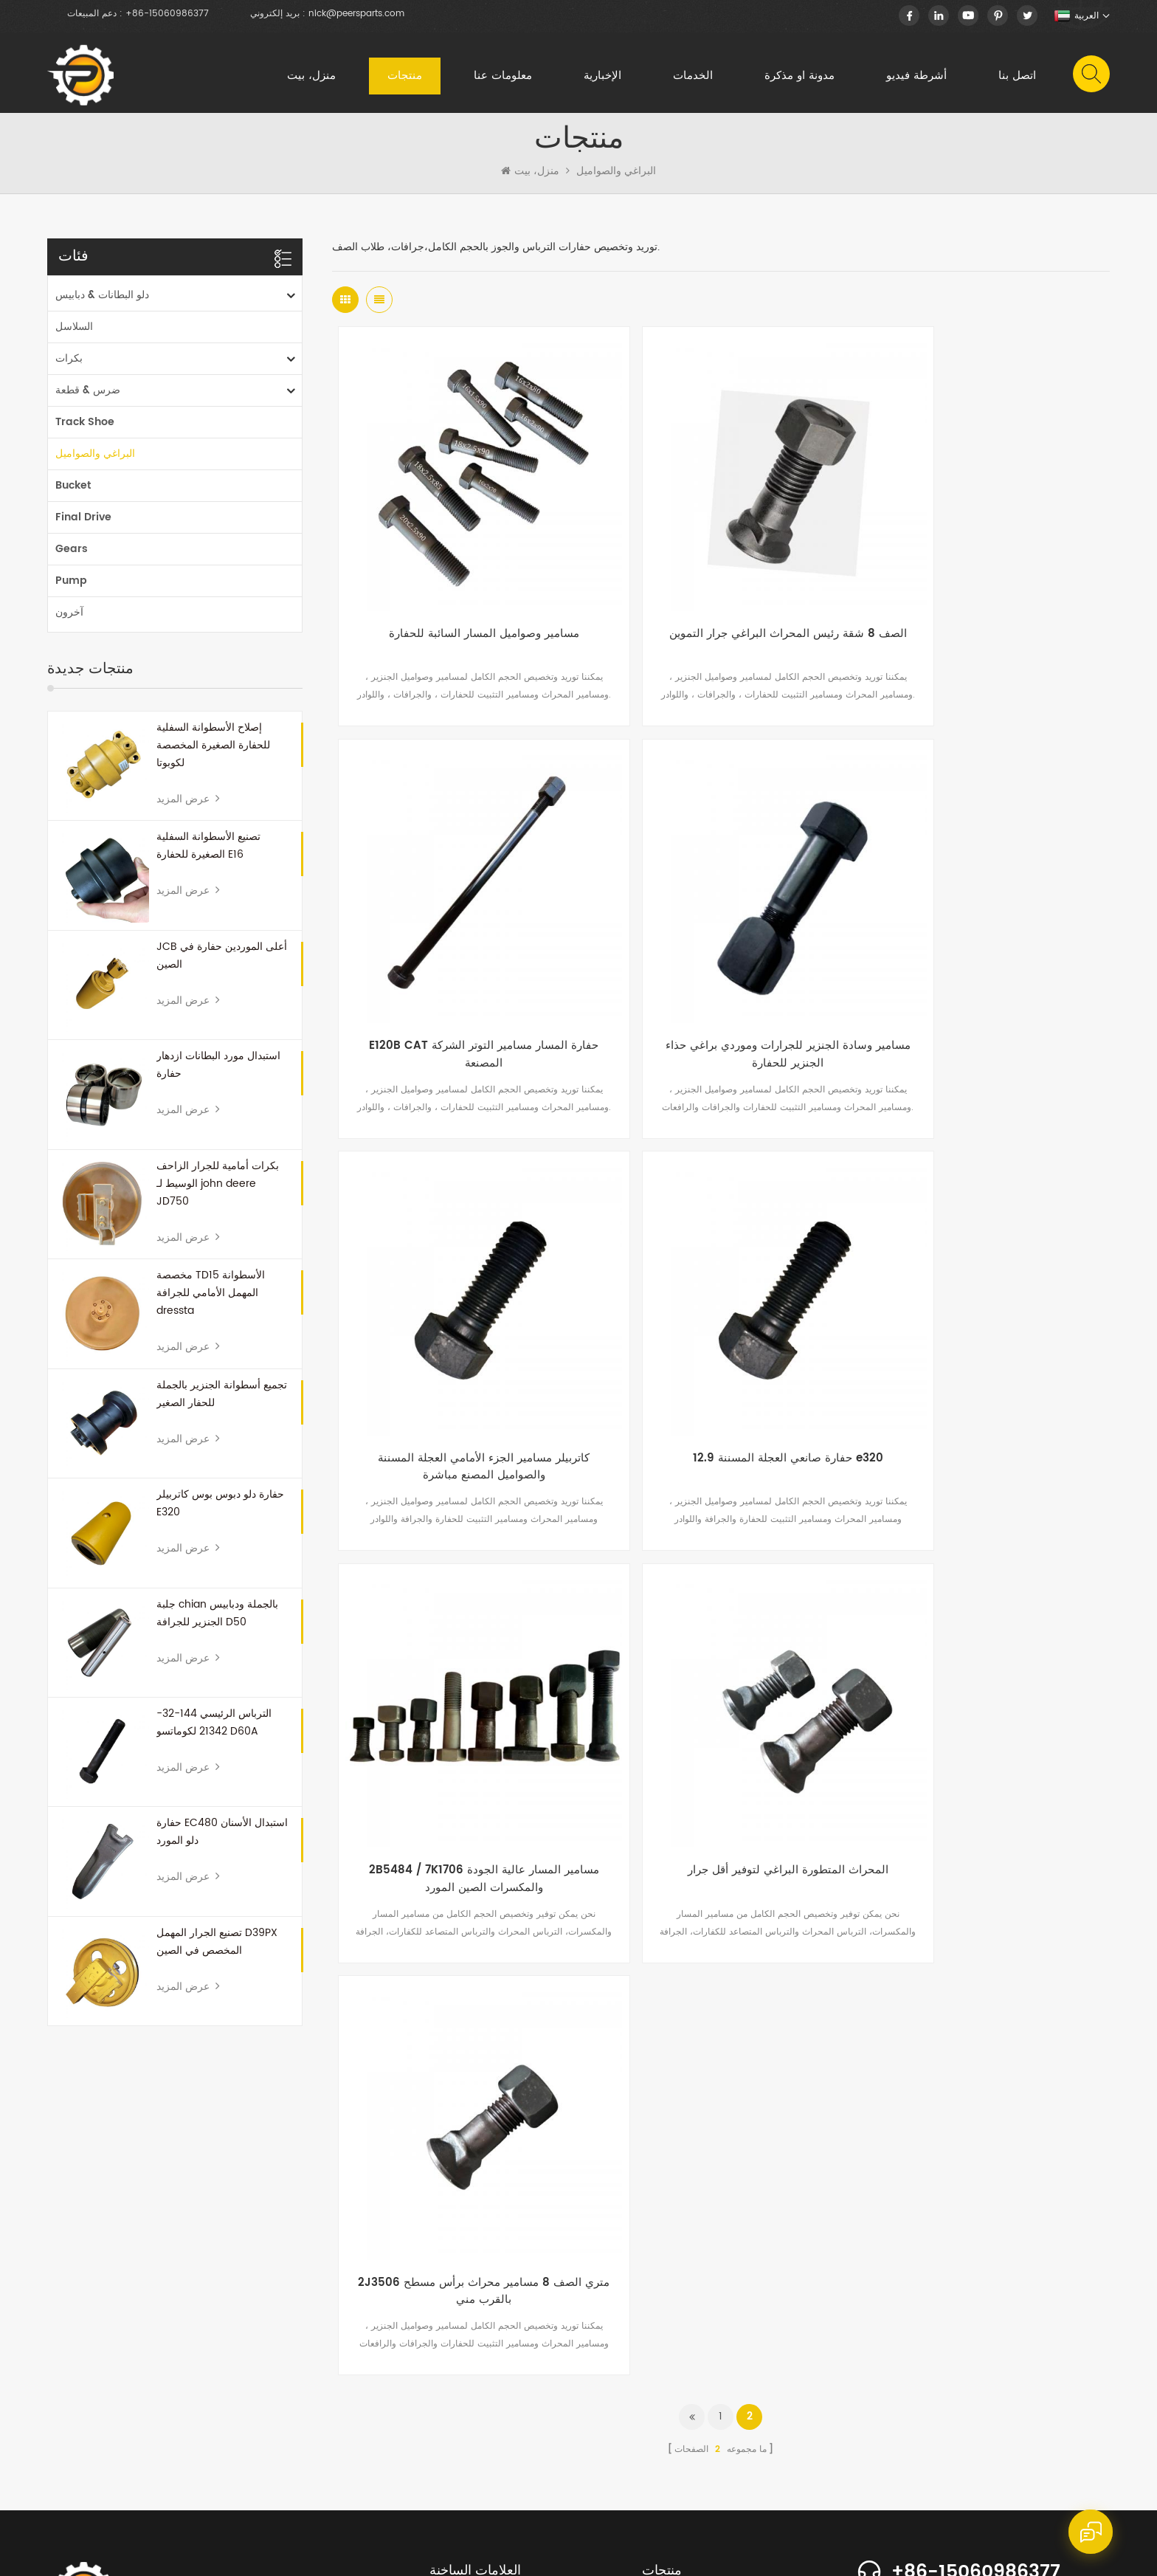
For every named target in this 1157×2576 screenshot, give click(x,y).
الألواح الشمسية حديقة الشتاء (484, 2254)
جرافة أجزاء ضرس (464, 2207)
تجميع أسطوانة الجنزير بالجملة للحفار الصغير (221, 1402)
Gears (71, 556)
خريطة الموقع (513, 2552)
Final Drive (83, 525)
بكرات (69, 366)
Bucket (73, 493)
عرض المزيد (188, 807)
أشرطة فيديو (915, 77)
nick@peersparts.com (356, 14)
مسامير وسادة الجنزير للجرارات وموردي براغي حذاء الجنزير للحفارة (461, 972)
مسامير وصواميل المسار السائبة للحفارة (461, 596)
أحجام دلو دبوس (459, 2277)
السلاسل (74, 334)
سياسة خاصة (607, 2552)
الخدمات (691, 77)
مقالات (524, 2462)
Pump (71, 588)
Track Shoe (84, 429)
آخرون (69, 620)
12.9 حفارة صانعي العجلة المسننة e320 (980, 963)
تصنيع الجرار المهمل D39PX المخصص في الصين (216, 1949)
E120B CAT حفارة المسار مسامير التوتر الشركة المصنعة (980, 605)
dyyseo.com (707, 2552)
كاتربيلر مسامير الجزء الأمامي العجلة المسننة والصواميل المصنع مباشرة (720, 972)
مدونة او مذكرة (798, 77)
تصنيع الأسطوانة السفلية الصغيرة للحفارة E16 (208, 854)
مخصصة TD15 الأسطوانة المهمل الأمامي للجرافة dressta (210, 1301)
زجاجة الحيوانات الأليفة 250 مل (488, 2230)
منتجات (403, 77)
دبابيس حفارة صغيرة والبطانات (487, 2372)
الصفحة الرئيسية (87, 2462)
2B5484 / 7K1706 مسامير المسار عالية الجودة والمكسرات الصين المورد (461, 1339)
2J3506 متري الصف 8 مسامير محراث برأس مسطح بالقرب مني (980, 1339)
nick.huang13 (942, 2271)
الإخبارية (601, 77)
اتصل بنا (1016, 77)
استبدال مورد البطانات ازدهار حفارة (218, 1072)
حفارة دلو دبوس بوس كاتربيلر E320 (220, 1511)
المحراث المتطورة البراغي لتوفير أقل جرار (721, 1330)
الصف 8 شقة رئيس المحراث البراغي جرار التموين (721, 605)
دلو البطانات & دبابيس (102, 303)
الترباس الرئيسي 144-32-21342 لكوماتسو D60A (214, 1730)
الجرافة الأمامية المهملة (473, 2183)
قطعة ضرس (453, 2325)
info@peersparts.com (984, 2246)
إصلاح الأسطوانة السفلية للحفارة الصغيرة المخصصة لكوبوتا (213, 753)
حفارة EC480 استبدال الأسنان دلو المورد (222, 1840)
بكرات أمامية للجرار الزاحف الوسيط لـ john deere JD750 (217, 1191)
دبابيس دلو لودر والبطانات (477, 2301)
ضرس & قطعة (87, 398)
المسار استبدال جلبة (467, 2348)
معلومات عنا (501, 77)
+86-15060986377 (167, 14)
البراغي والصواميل (616, 179)
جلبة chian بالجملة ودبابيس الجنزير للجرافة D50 (217, 1621)
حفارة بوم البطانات (464, 2396)
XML (561, 2552)
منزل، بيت (310, 77)
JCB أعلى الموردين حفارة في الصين (221, 963)
